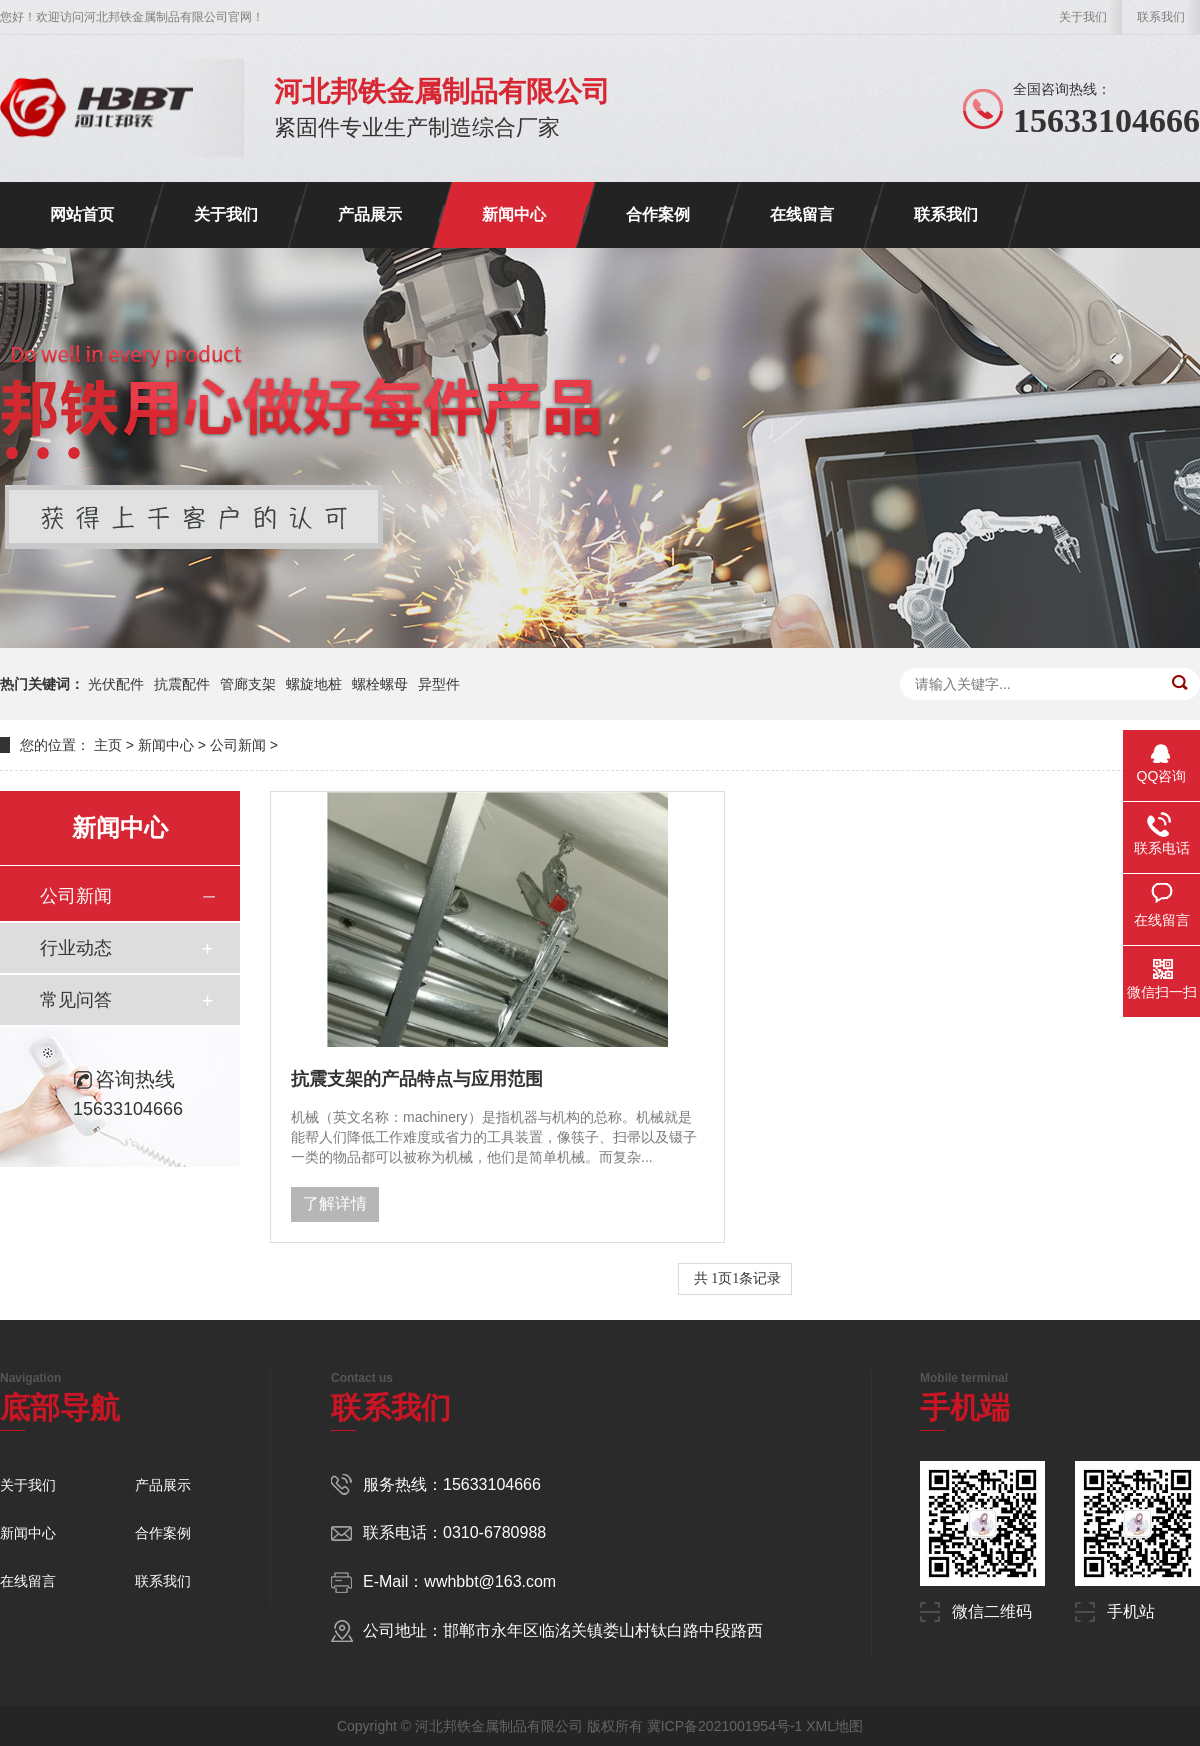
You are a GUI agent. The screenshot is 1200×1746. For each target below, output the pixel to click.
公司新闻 (238, 745)
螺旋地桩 (314, 684)
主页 (108, 745)
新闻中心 (514, 214)
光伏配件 (116, 684)
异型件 (439, 684)
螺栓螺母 (380, 684)
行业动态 (76, 948)
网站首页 (82, 214)
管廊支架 (248, 684)
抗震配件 (182, 684)
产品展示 (370, 214)
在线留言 (802, 214)
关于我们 (1083, 17)
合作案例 (658, 214)
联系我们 (1161, 17)
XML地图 (834, 1726)
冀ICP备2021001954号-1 (725, 1726)
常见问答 (76, 1000)
